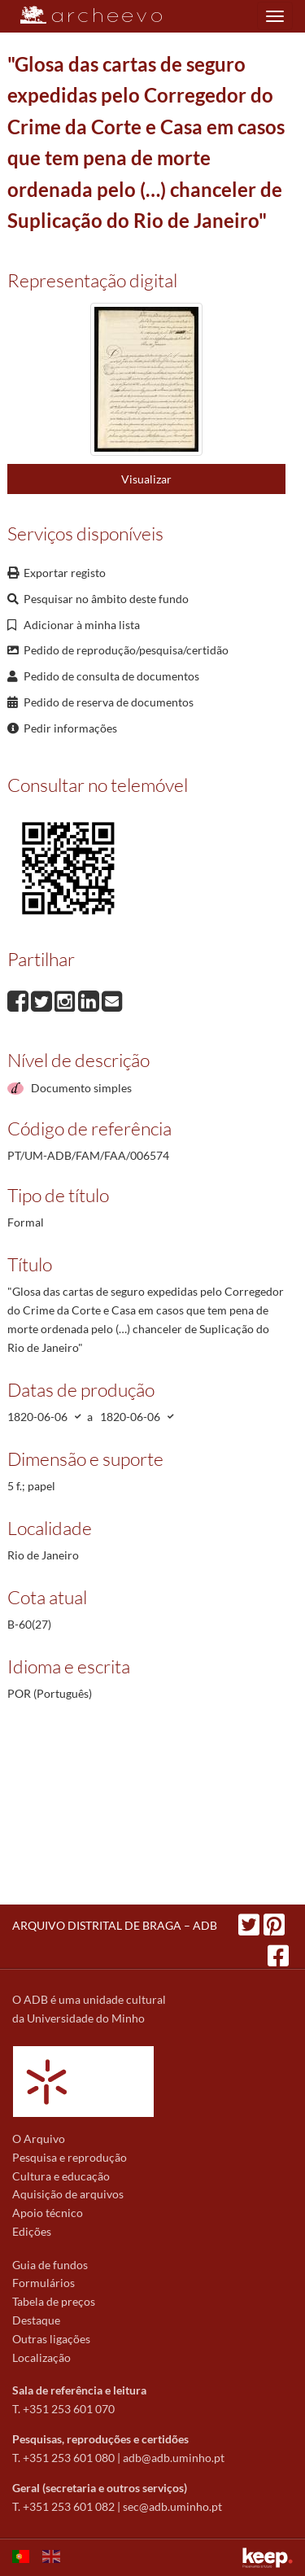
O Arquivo (38, 2138)
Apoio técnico (47, 2213)
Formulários (43, 2283)
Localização (41, 2357)
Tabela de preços (53, 2301)
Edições (31, 2231)
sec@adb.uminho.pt (172, 2506)
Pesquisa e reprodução (69, 2157)
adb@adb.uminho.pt (173, 2457)
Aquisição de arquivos (68, 2194)
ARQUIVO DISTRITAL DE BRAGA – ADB (114, 1925)
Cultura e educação (61, 2176)
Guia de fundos (50, 2265)
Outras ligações (51, 2339)
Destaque (36, 2320)
